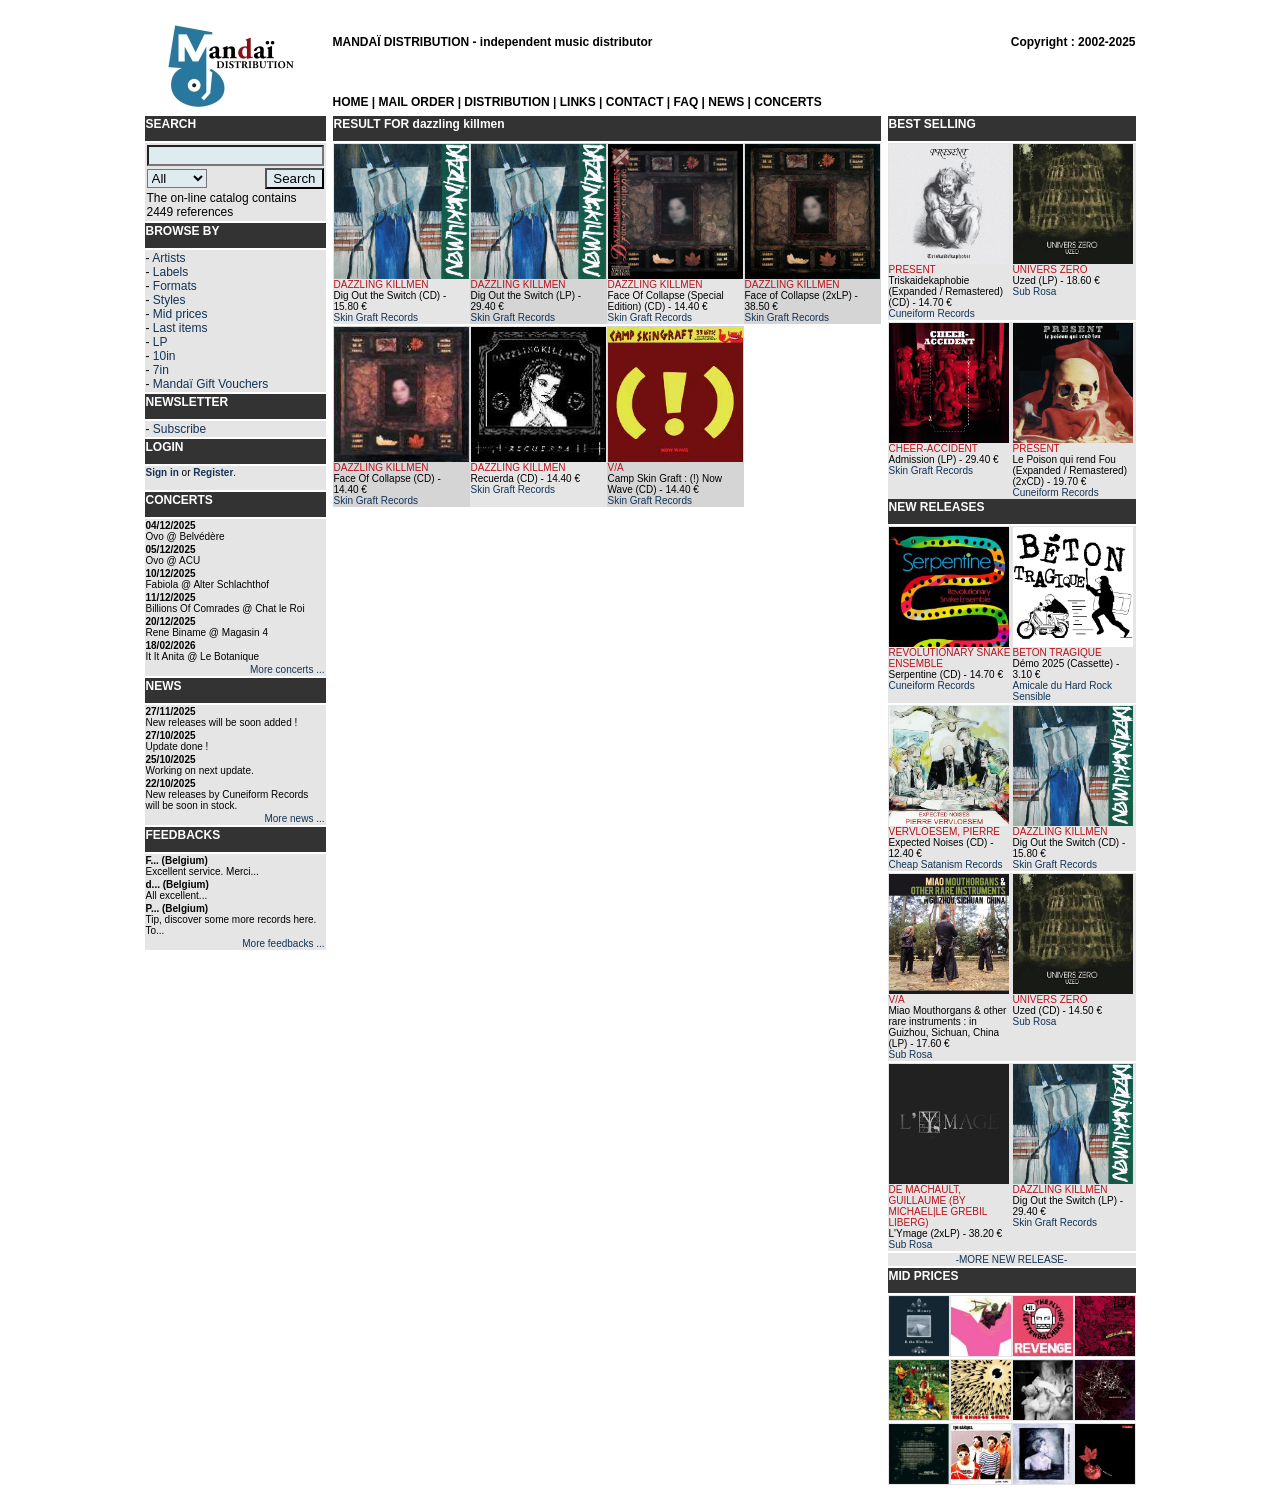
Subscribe (179, 429)
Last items (180, 328)
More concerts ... (287, 669)
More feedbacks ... (283, 943)
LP (160, 342)
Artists (168, 258)
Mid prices (180, 314)
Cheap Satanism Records (946, 864)
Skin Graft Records (376, 317)
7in (161, 370)
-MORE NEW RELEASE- (1012, 1259)
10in (164, 356)
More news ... (294, 818)
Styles (169, 300)
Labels (170, 272)
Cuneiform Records (932, 313)
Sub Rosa (1035, 291)
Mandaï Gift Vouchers (210, 384)
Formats (175, 286)
